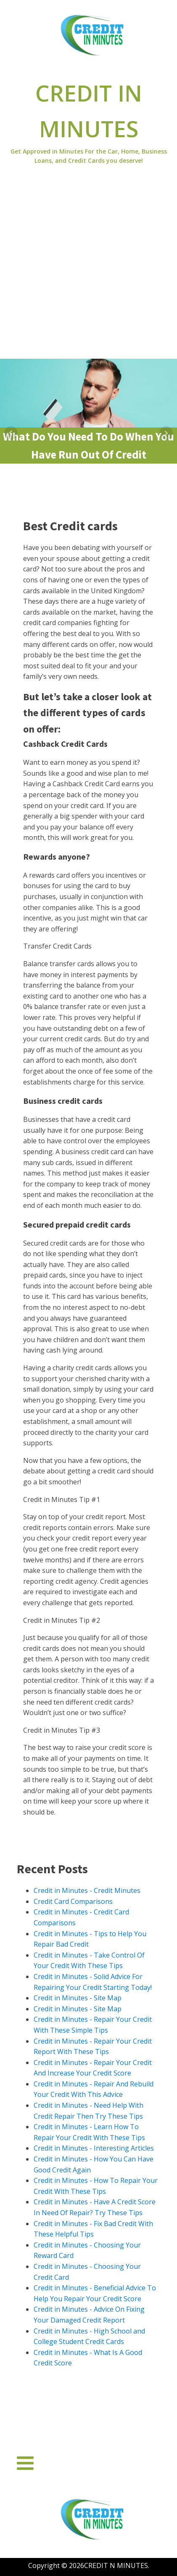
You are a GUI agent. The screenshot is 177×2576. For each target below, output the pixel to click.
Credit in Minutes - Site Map (78, 1997)
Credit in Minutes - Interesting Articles (94, 2148)
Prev (11, 433)
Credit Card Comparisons (73, 1901)
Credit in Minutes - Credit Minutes (87, 1890)
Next (166, 433)
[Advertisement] (88, 266)
